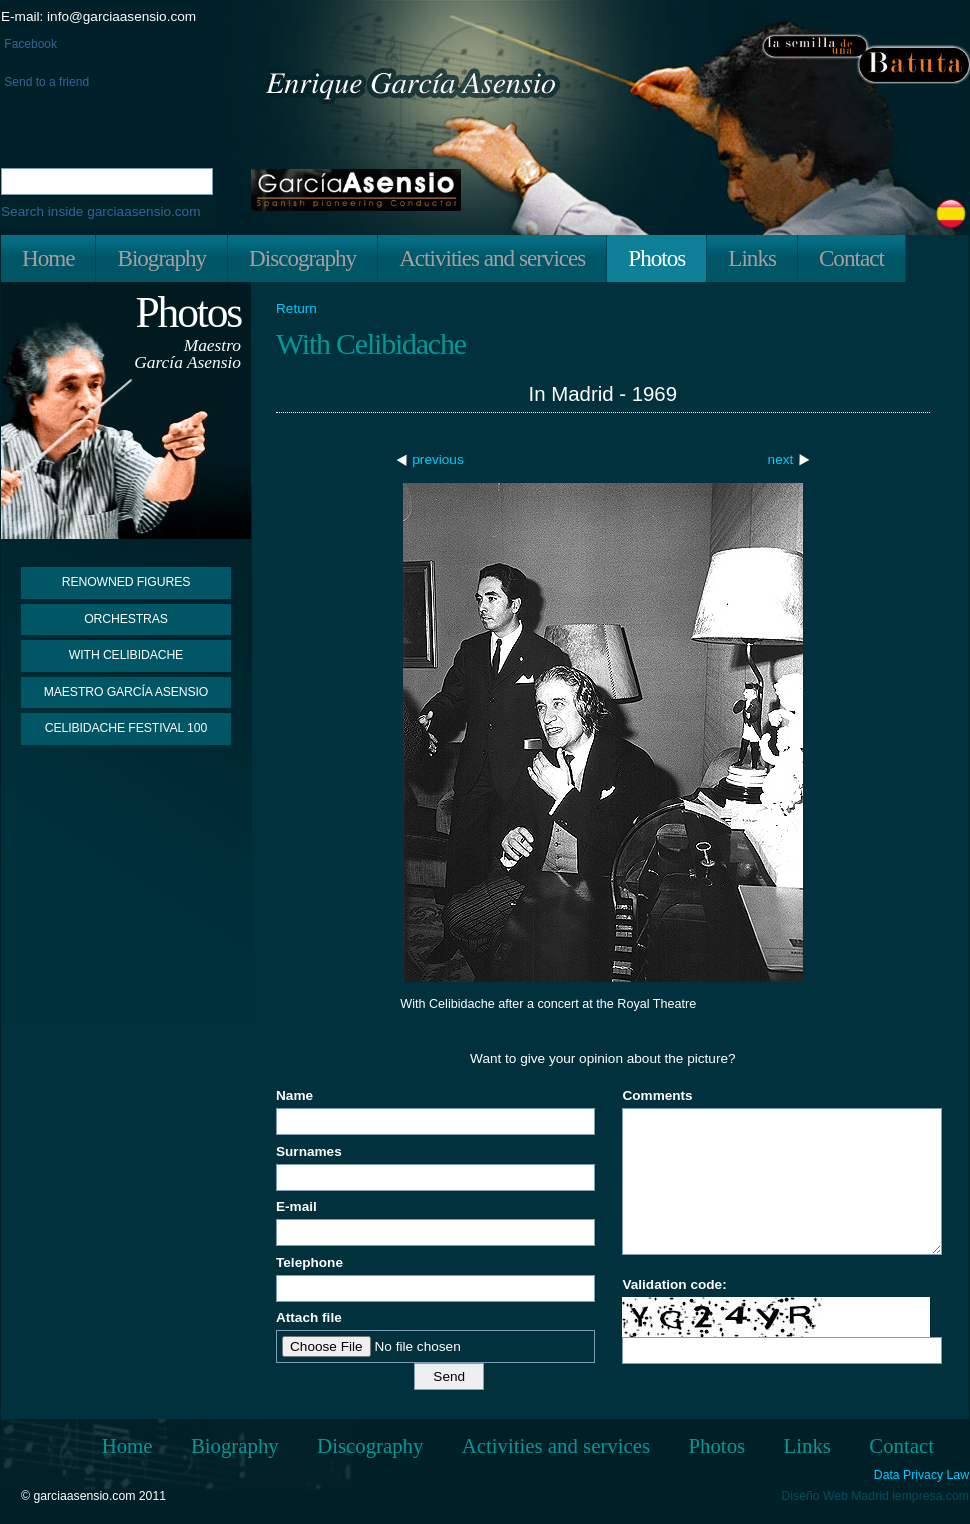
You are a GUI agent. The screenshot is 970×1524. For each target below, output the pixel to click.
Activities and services (492, 258)
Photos (656, 258)
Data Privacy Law (921, 1475)
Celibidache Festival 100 (126, 728)
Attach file (309, 1317)
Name (294, 1095)
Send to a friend (45, 82)
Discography (302, 258)
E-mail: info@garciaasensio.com (98, 16)
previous (437, 459)
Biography (161, 258)
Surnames (309, 1151)
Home (48, 258)
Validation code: (674, 1284)
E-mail (296, 1206)
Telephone (309, 1262)
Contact (851, 258)
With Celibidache (126, 655)
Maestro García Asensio (126, 692)
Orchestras (126, 619)
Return (296, 309)
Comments (657, 1095)
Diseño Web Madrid (835, 1496)
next (781, 459)
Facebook (29, 44)
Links (752, 258)
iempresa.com (930, 1496)
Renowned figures (126, 582)
